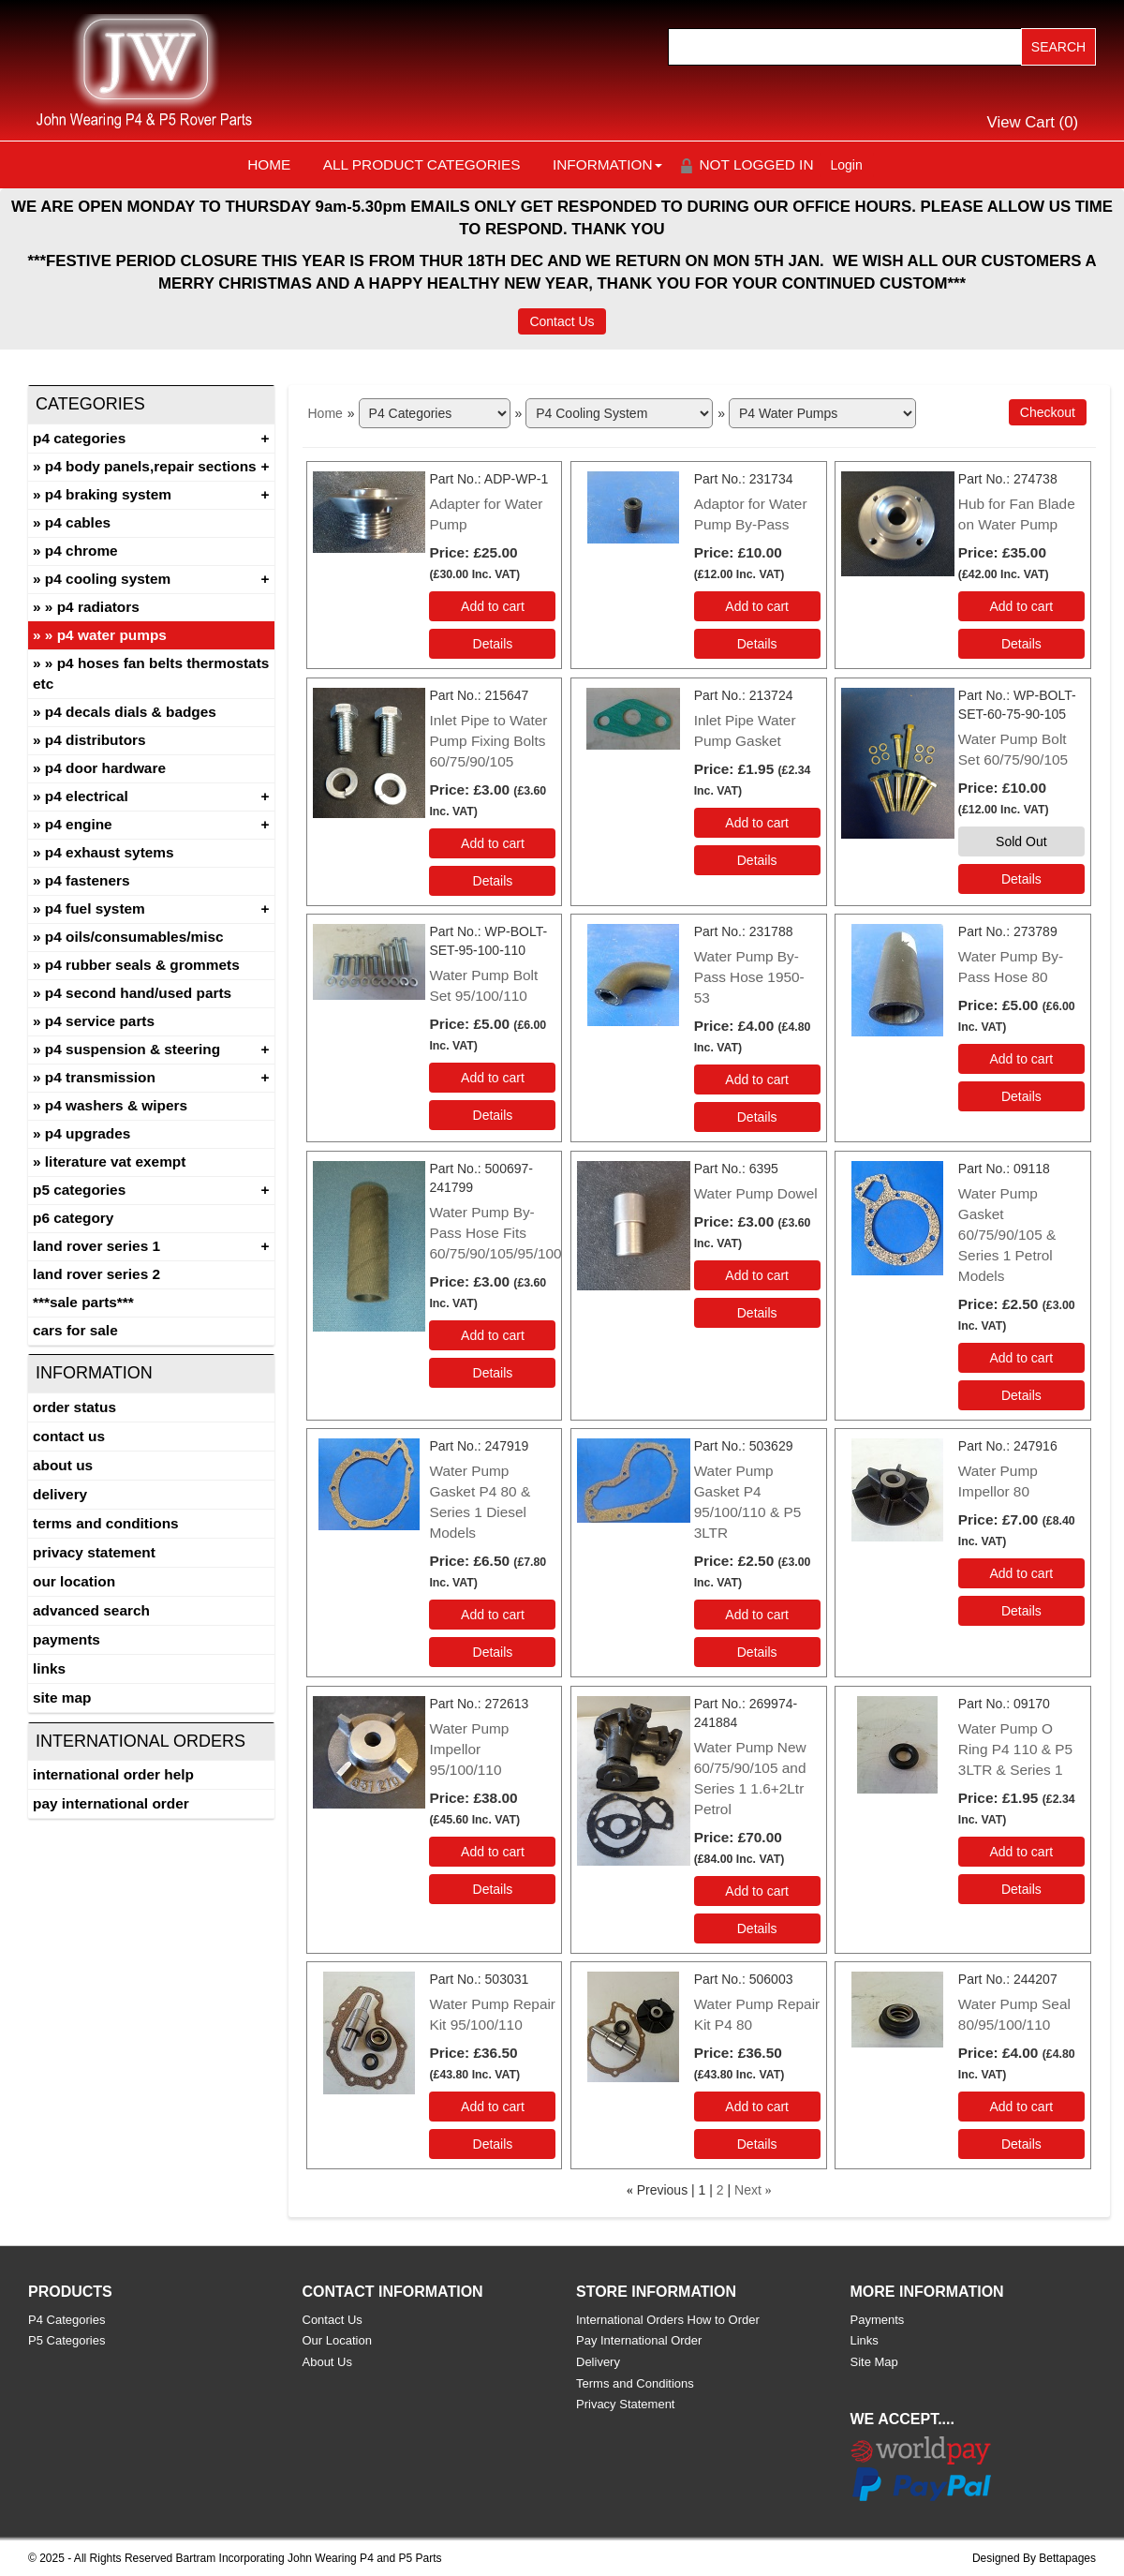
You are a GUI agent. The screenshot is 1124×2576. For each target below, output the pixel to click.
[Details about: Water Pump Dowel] (757, 1313)
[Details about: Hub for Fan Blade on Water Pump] (1021, 644)
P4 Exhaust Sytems (109, 852)
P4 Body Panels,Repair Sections (151, 466)
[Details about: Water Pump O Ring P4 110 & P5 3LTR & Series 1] (1021, 1889)
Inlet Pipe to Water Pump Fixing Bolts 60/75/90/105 (488, 740)
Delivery (60, 1494)
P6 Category (73, 1218)
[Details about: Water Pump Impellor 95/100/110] (492, 1889)
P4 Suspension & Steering (132, 1049)
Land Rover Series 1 (96, 1246)
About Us (63, 1465)
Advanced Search (91, 1610)
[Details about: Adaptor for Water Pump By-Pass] (757, 644)
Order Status (74, 1407)
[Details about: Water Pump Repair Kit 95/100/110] (492, 2144)
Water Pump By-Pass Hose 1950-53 (749, 976)
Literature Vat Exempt (115, 1161)
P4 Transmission (100, 1077)
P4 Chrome (81, 550)
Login (847, 164)
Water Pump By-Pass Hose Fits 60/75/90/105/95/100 (495, 1232)
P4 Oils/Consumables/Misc (134, 937)
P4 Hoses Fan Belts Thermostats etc (151, 673)
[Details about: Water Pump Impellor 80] (1021, 1611)
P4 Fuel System (95, 908)
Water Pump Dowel (756, 1193)
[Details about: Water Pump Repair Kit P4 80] (757, 2144)
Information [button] (607, 164)
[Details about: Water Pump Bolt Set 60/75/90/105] (1021, 879)
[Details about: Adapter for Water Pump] (492, 644)
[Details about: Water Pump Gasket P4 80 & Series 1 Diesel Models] (492, 1652)
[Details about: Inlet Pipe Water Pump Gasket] (757, 860)
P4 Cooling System (107, 579)
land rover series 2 (96, 1274)
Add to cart (493, 606)
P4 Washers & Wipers (116, 1105)
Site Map (62, 1697)
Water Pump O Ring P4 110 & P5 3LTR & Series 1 (1015, 1749)
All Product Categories (422, 164)
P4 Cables (78, 522)
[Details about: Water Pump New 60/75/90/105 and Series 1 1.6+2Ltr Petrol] (757, 1928)
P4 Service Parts (100, 1021)
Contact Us (561, 321)
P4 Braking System (108, 494)
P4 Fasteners (87, 880)
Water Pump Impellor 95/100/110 (469, 1749)
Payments (66, 1639)
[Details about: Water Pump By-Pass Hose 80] (1021, 1096)
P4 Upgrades (88, 1133)
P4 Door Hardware (105, 768)
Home (268, 164)
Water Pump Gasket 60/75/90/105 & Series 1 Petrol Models (1007, 1234)
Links (49, 1668)
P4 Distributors (95, 740)
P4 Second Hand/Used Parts (138, 993)
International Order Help (113, 1774)
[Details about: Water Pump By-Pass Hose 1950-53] (757, 1117)
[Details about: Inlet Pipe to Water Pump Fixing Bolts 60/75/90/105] (492, 881)
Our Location (74, 1581)
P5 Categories (79, 1190)
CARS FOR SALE (75, 1330)
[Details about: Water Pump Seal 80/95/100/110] (1021, 2144)
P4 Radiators (98, 607)
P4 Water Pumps (112, 635)
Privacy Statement (94, 1552)
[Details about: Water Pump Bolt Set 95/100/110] (492, 1115)
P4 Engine (78, 824)
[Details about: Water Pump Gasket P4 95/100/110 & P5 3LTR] (757, 1652)
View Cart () (1033, 122)
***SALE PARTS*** (83, 1302)
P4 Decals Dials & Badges (130, 712)
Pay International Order (111, 1803)
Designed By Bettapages (1034, 2558)
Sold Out (1021, 841)
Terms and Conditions (106, 1523)
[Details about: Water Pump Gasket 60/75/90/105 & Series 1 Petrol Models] (1021, 1395)
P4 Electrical (86, 796)
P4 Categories (79, 438)
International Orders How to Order (668, 2320)
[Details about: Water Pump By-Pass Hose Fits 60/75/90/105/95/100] (492, 1373)
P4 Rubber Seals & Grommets (142, 965)
